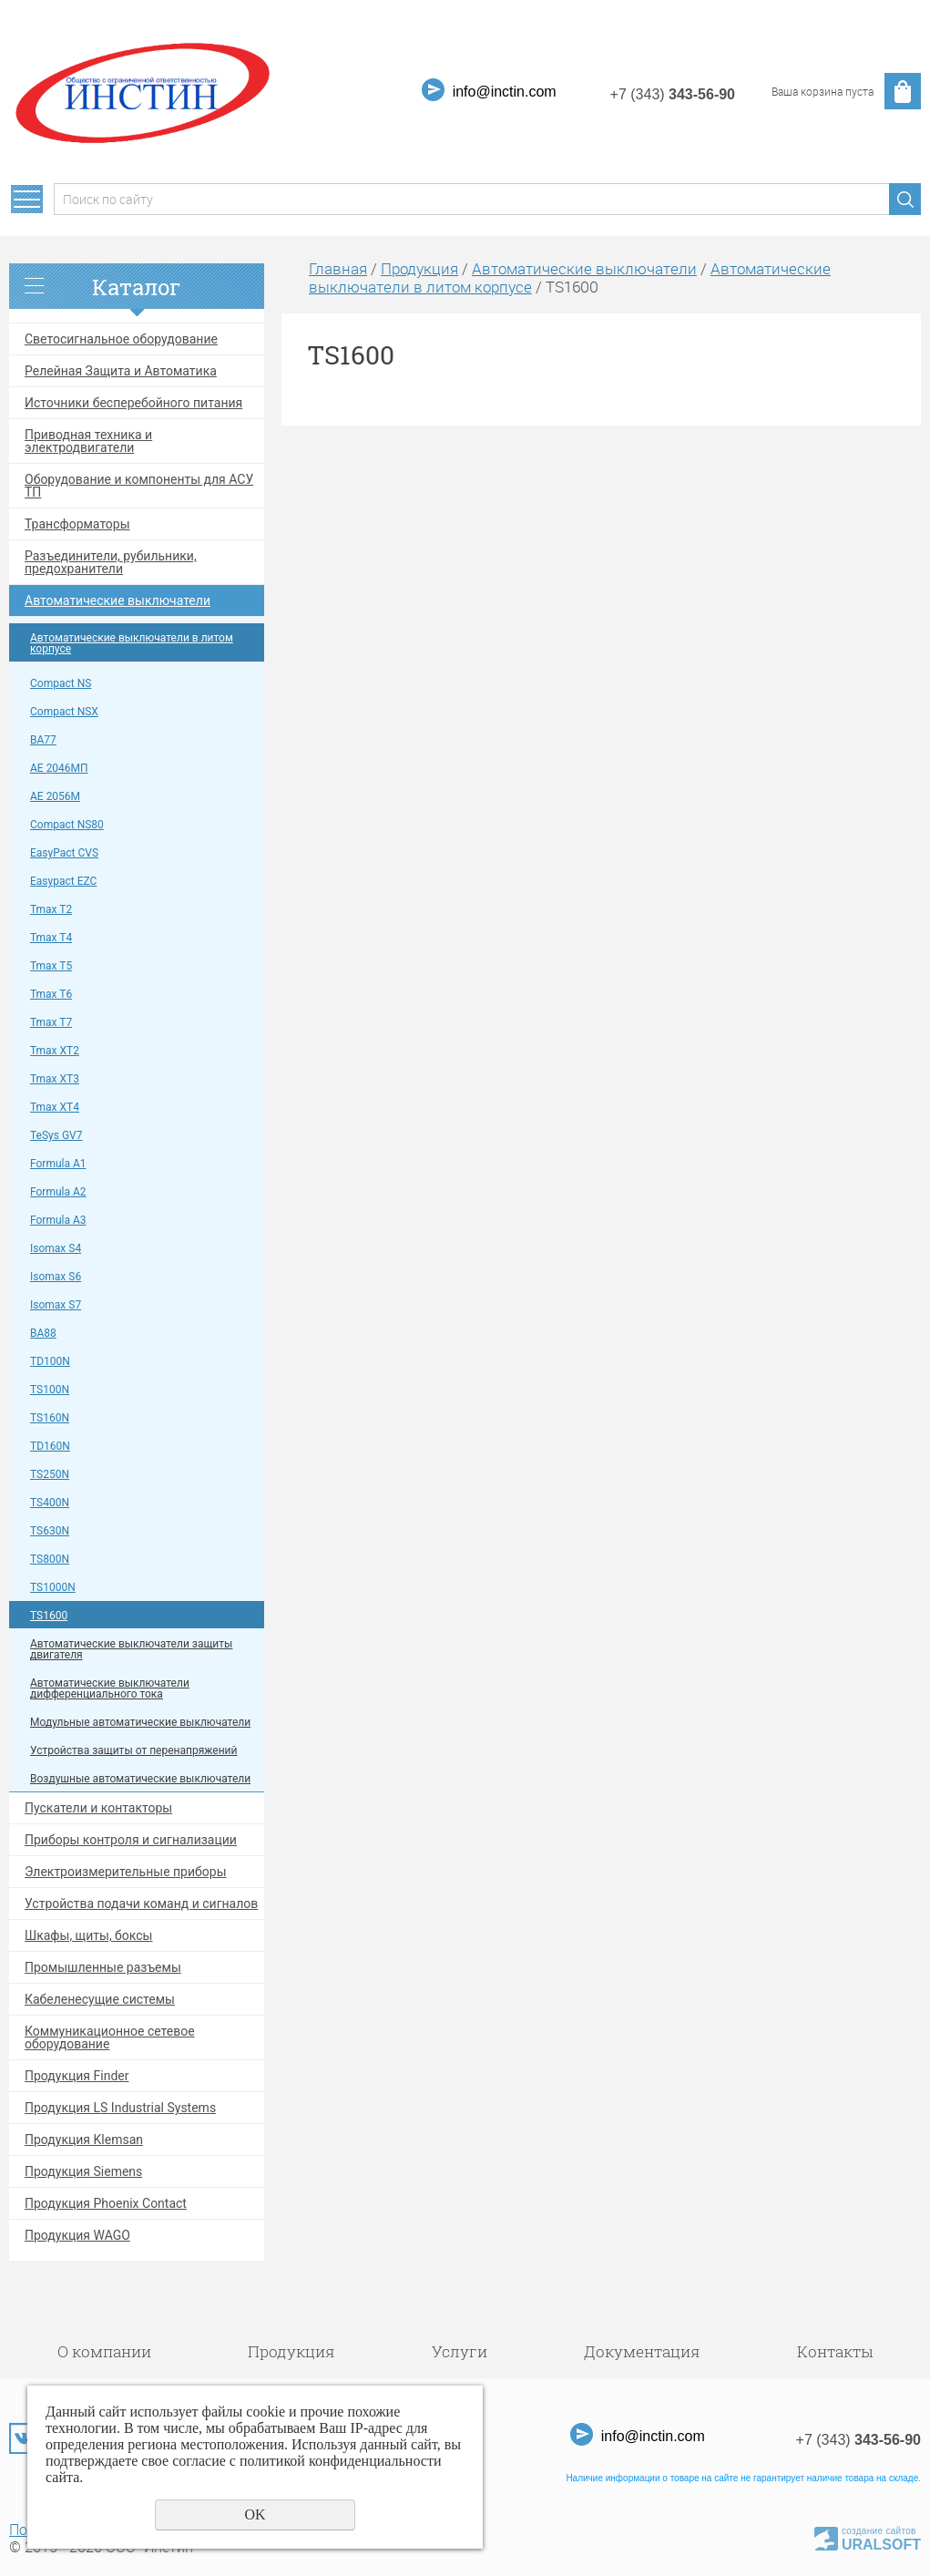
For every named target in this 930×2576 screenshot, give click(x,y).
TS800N (49, 1559)
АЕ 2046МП (59, 768)
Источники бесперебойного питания (133, 402)
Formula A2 (58, 1191)
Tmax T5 (51, 966)
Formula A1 (58, 1163)
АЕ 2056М (55, 796)
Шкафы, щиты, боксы (89, 1935)
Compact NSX (64, 711)
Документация (642, 2351)
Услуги (459, 2351)
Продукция (419, 268)
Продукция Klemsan (84, 2139)
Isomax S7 (55, 1304)
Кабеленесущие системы (100, 1999)
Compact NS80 (67, 824)
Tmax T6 (51, 994)
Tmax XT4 (54, 1107)
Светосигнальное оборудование (121, 339)
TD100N (50, 1361)
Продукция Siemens (83, 2171)
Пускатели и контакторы (98, 1808)
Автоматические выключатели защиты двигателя (131, 1649)
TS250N (49, 1474)
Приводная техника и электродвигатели (88, 441)
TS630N (49, 1530)
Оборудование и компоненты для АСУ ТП (139, 485)
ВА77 (43, 740)
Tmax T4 (51, 937)
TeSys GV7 (56, 1135)
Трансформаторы (77, 524)
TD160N (50, 1446)
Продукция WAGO (77, 2235)
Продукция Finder (76, 2075)
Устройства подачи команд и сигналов (141, 1903)
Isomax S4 (55, 1248)
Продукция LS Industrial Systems (120, 2107)
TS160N (49, 1417)
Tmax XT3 (54, 1078)
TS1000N (53, 1587)
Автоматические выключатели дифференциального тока (109, 1688)
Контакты (835, 2351)
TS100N (49, 1389)
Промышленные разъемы (103, 1967)
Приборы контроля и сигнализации (131, 1839)
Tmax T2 (51, 909)
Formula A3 (58, 1220)
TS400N (49, 1502)
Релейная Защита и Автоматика (121, 371)
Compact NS (60, 683)
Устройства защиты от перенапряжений (133, 1750)
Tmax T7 (51, 1022)
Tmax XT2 (54, 1050)
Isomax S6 (55, 1276)
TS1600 (48, 1615)
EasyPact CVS (64, 853)
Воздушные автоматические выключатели (140, 1778)
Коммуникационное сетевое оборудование (110, 2037)
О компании (104, 2351)
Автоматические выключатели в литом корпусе (131, 643)
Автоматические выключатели (117, 600)
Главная (338, 268)
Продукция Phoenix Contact (106, 2203)
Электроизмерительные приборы (126, 1871)
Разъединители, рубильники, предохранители (111, 562)
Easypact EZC (63, 881)
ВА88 (43, 1333)
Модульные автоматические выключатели (140, 1722)
